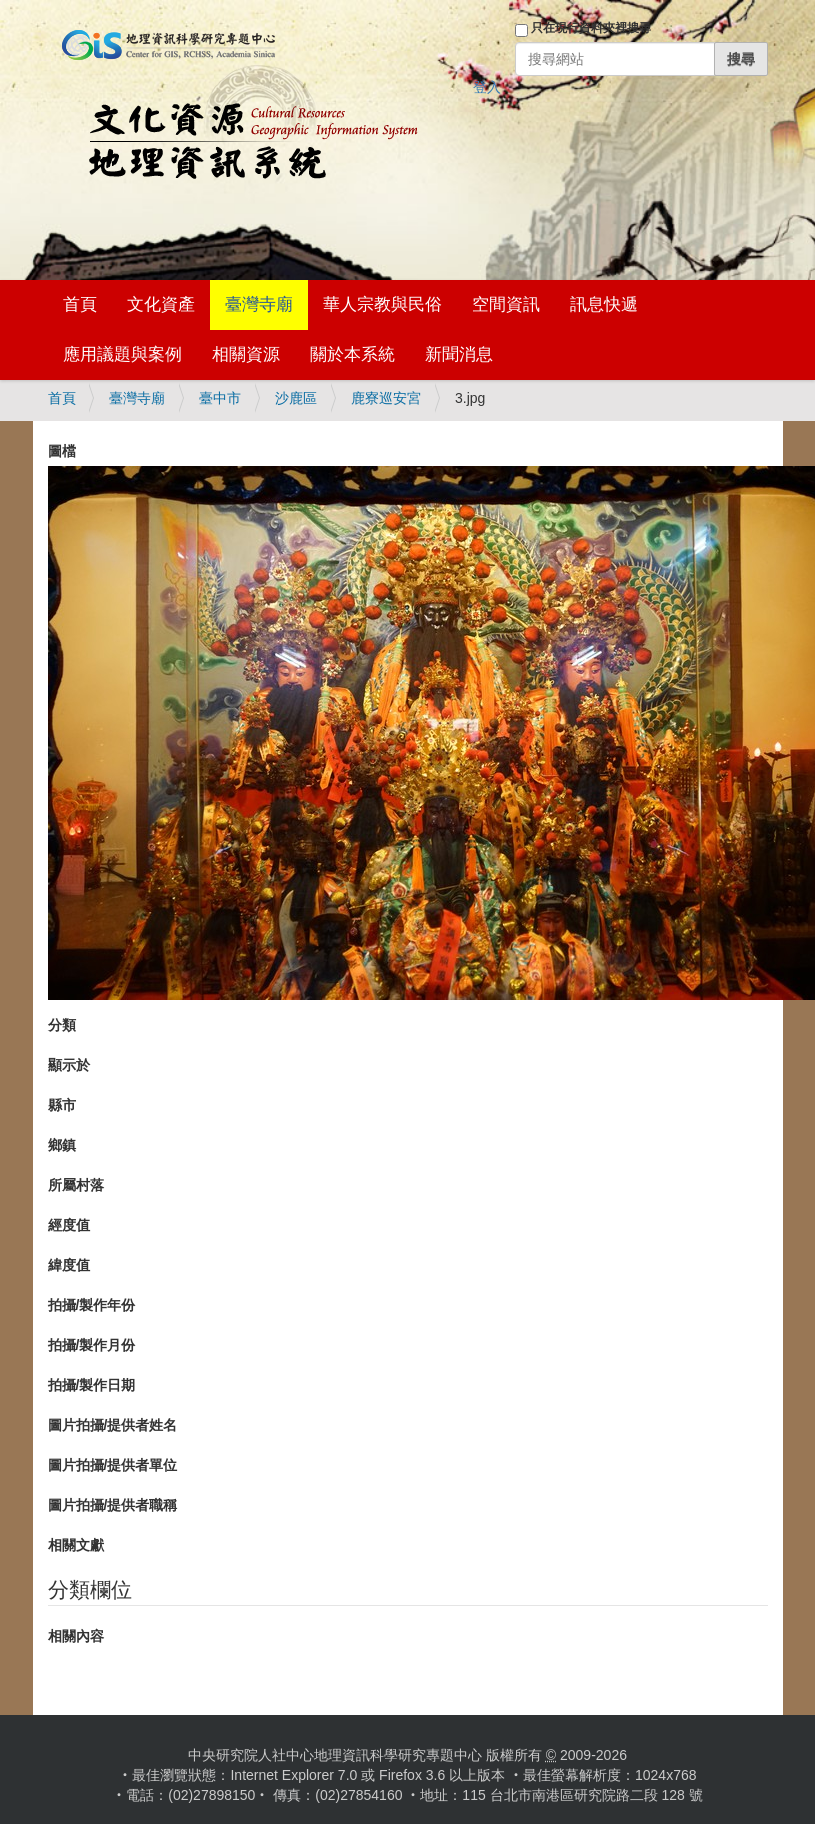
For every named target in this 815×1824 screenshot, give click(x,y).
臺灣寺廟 (259, 304)
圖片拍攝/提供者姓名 (113, 1425)
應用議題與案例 (122, 354)
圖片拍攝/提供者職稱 (113, 1505)
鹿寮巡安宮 (386, 398)
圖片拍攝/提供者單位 (113, 1465)
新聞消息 (459, 354)
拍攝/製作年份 (92, 1305)
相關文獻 (76, 1545)
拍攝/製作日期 (92, 1385)
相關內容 (76, 1636)
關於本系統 (352, 354)
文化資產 (161, 304)
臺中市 (220, 398)
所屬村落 (76, 1185)
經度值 (69, 1225)
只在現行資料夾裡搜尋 (591, 28)
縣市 (62, 1105)
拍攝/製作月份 (92, 1345)
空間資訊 (506, 304)
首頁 (80, 304)
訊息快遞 (604, 304)
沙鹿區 (296, 398)
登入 (487, 87)
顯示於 (69, 1065)
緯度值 (69, 1265)
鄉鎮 (62, 1145)
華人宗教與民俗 (382, 304)
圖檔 (62, 451)
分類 (62, 1025)
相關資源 (246, 354)
